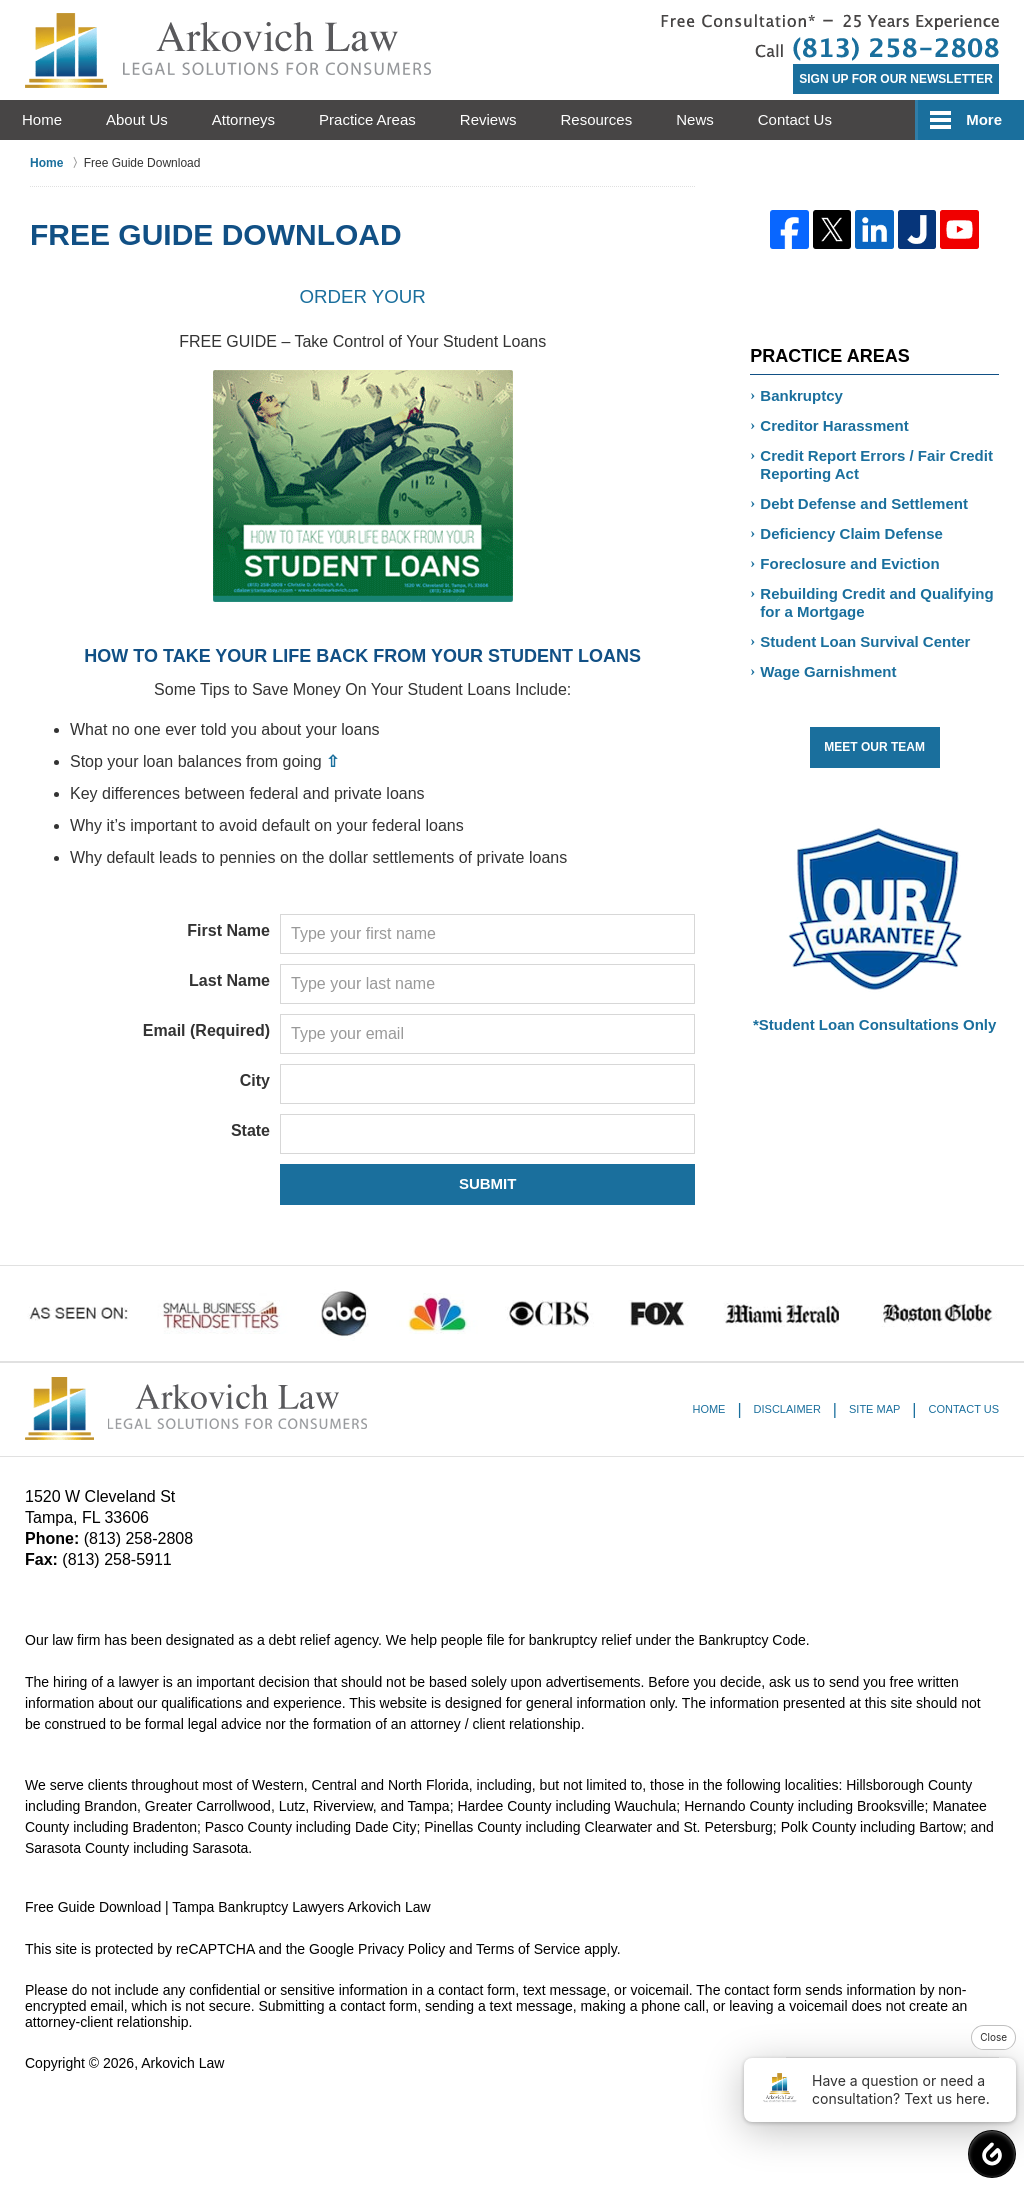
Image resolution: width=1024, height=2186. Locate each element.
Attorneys (243, 119)
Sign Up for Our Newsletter (896, 79)
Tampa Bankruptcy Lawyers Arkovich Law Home (228, 50)
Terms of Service (528, 1949)
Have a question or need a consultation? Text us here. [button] (875, 2090)
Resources (597, 119)
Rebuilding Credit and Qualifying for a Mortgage (876, 602)
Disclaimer (787, 1409)
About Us (137, 119)
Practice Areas (367, 119)
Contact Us (795, 119)
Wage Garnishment (828, 671)
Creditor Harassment (834, 425)
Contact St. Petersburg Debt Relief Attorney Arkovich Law (830, 37)
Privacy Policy (401, 1949)
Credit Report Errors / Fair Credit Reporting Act (876, 464)
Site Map (874, 1409)
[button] (992, 2154)
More (984, 119)
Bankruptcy (801, 395)
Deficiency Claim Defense (851, 533)
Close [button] (993, 2037)
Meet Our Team (874, 747)
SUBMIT (488, 1183)
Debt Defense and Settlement (864, 503)
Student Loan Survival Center (865, 641)
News (695, 119)
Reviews (488, 119)
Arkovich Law (182, 2063)
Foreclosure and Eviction (849, 563)
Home (42, 119)
